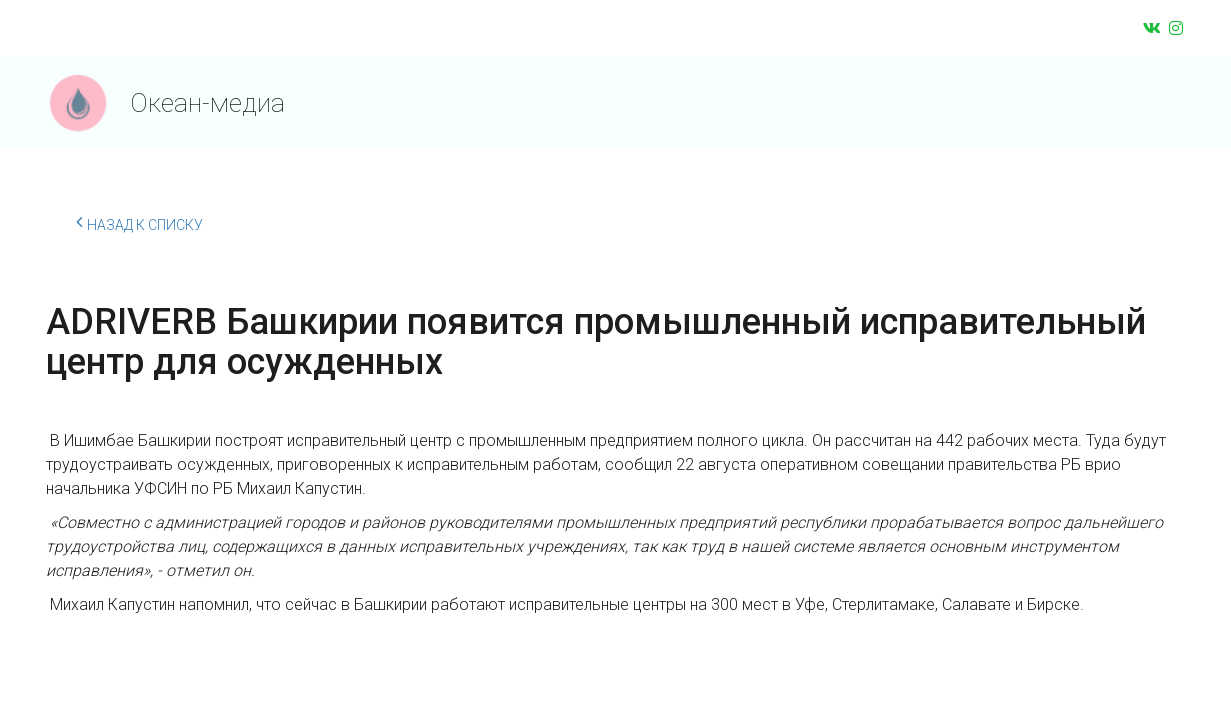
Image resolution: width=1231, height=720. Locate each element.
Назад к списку (139, 222)
